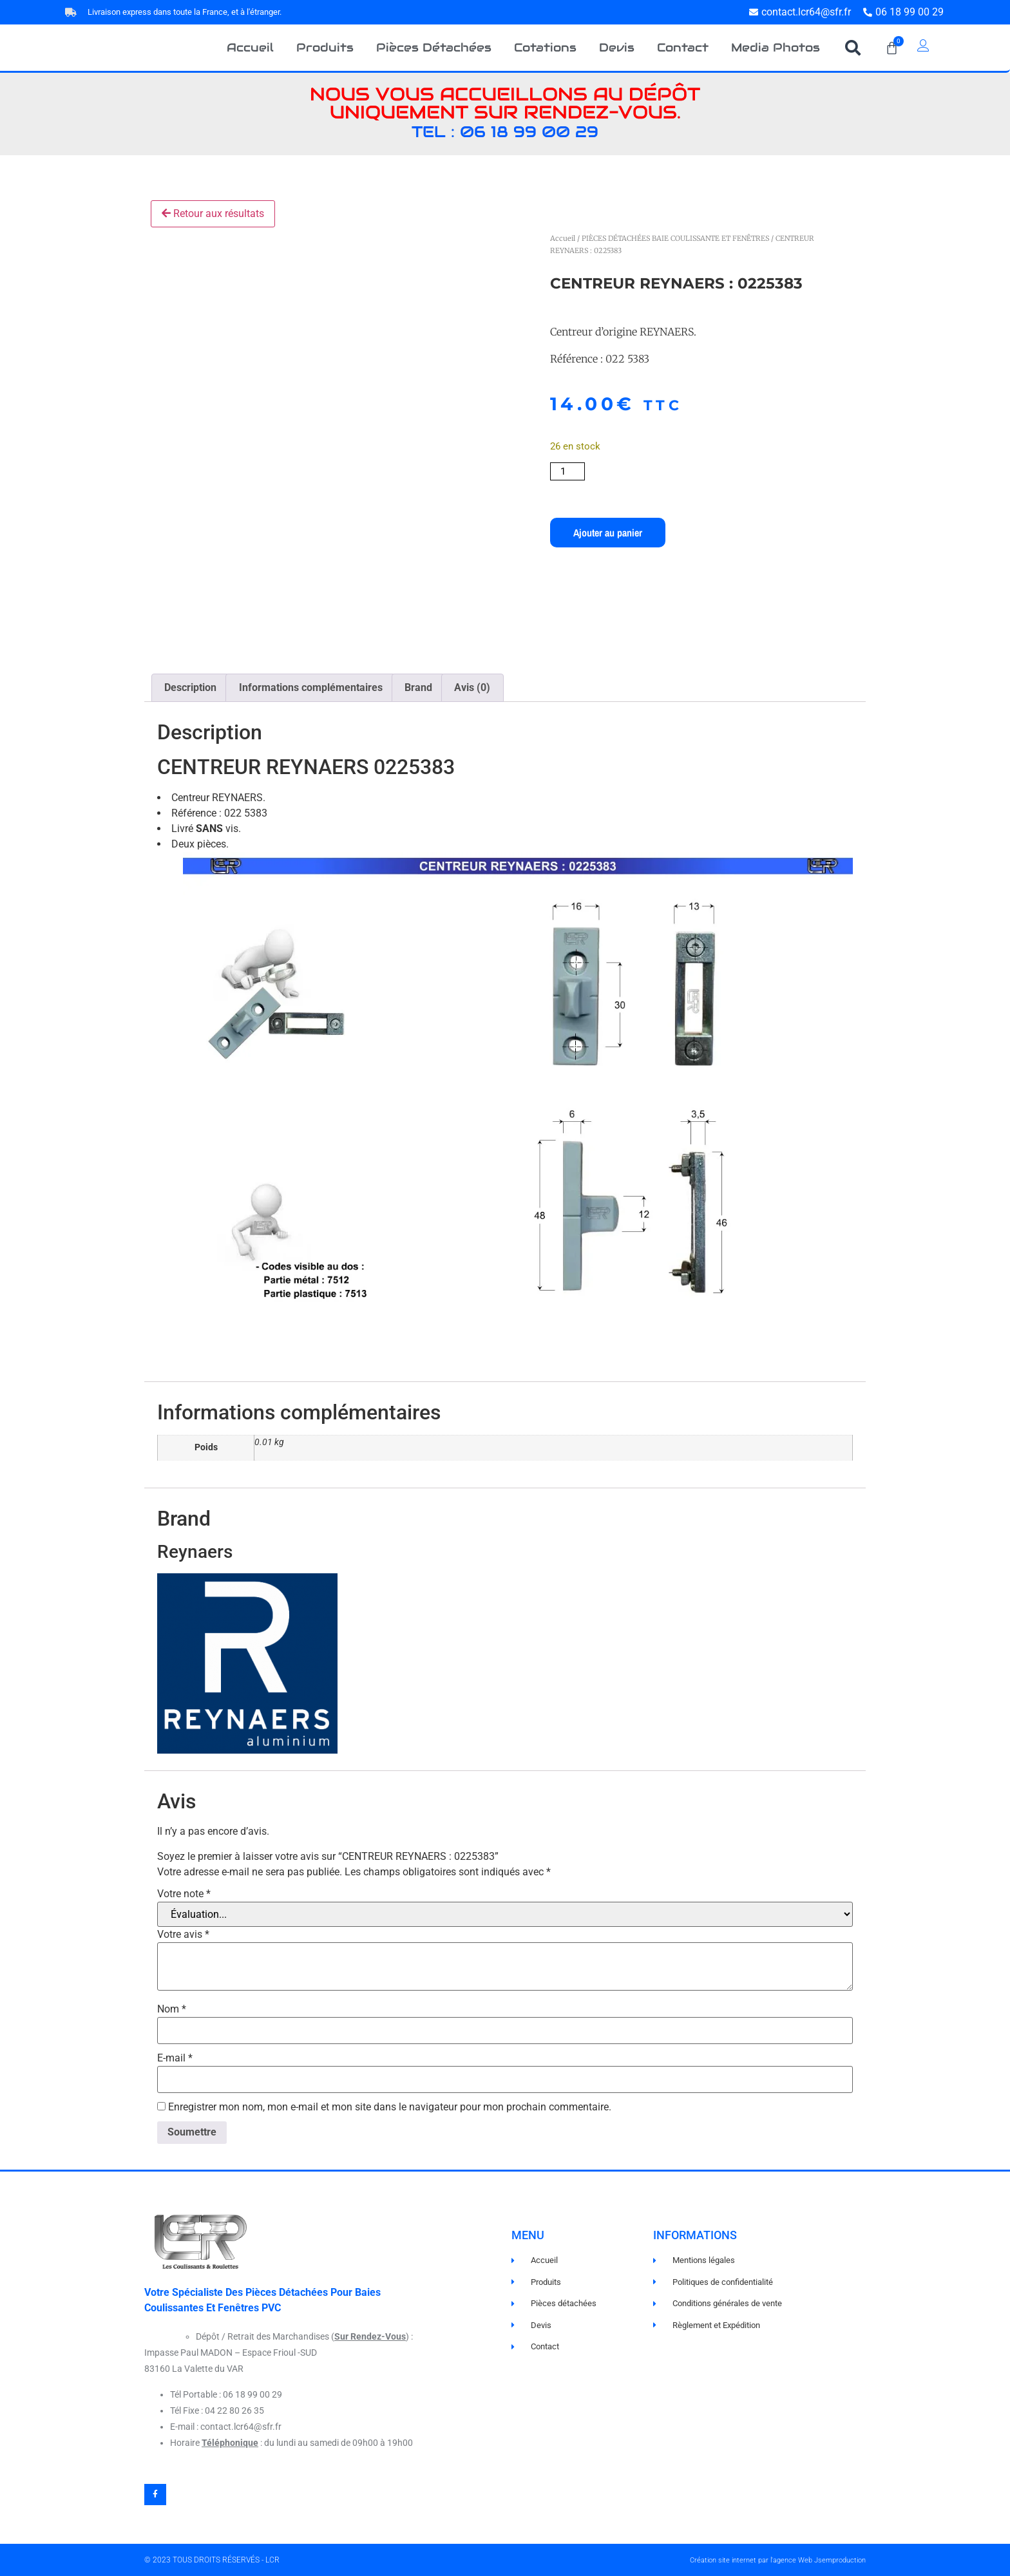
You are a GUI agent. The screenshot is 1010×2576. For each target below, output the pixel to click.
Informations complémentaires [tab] (311, 687)
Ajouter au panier (607, 533)
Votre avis (183, 1934)
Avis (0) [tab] (472, 687)
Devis (616, 47)
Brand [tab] (418, 687)
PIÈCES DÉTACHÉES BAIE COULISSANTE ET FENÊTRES (675, 238)
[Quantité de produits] (567, 471)
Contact (683, 47)
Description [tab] (190, 687)
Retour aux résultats (213, 213)
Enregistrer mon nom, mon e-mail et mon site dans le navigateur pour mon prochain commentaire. (389, 2107)
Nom (171, 2009)
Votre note (184, 1894)
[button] (853, 47)
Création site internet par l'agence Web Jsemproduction (778, 2560)
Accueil (250, 47)
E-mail (175, 2058)
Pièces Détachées (433, 47)
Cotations (545, 47)
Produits (325, 47)
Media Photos (775, 47)
